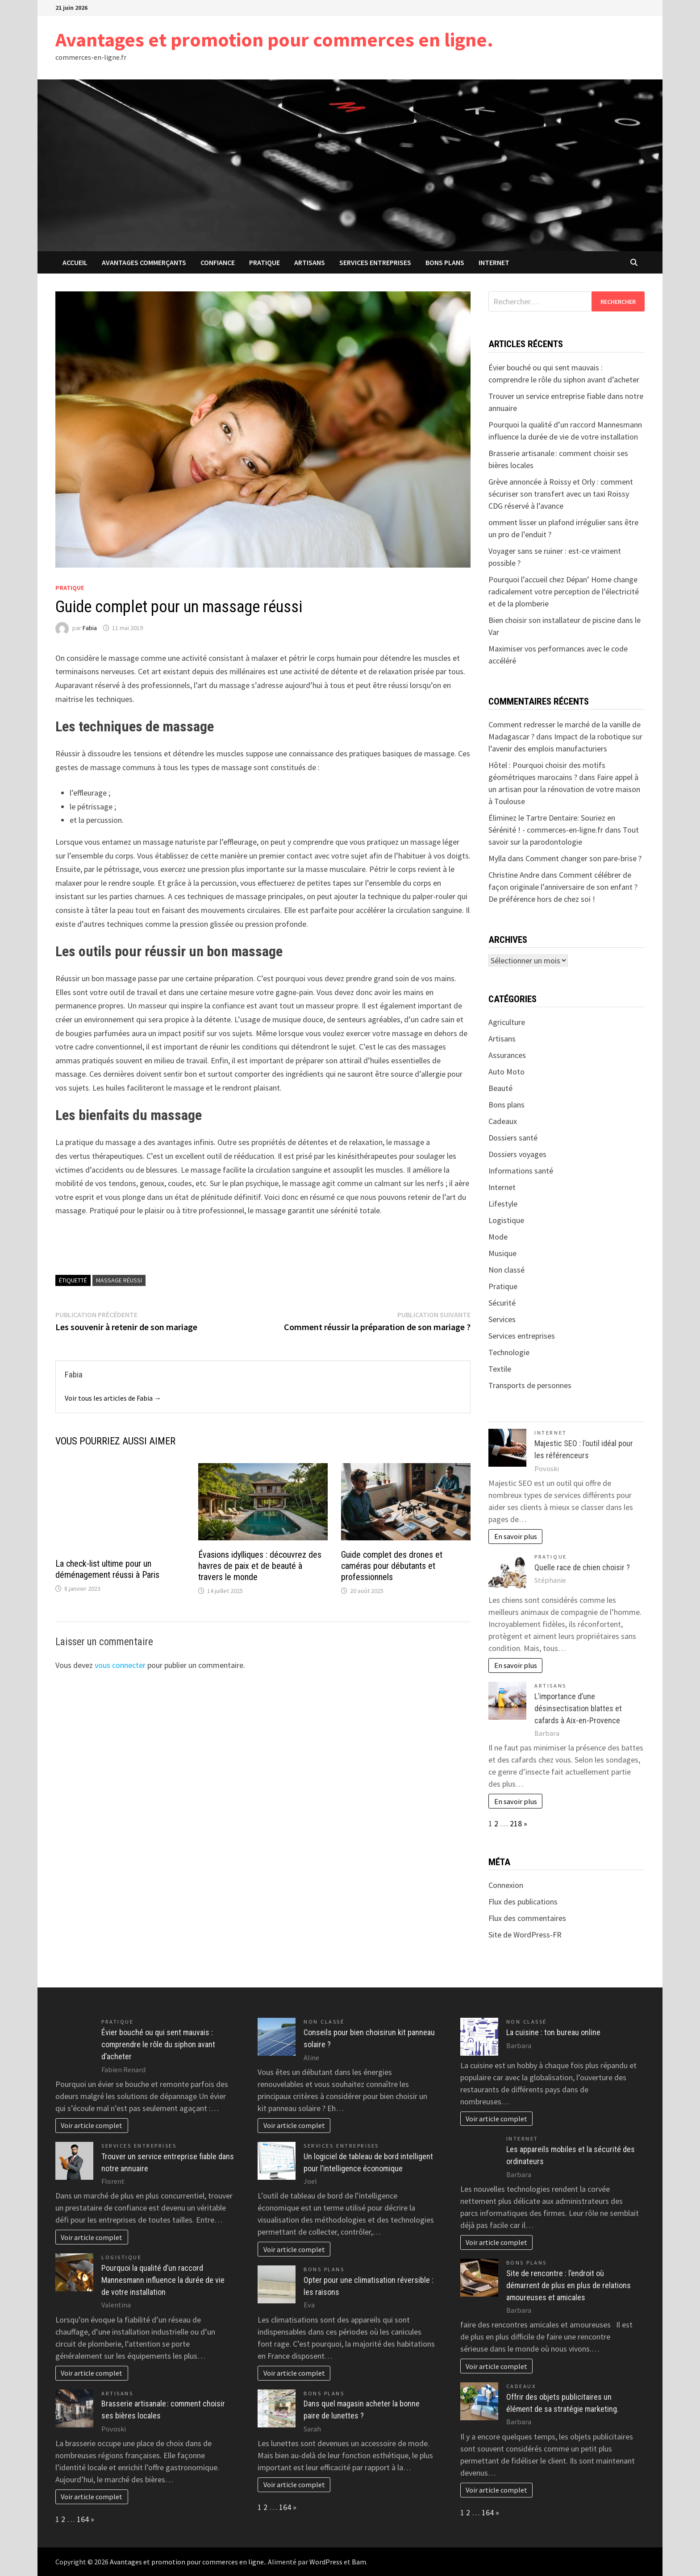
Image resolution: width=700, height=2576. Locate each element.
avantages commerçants (144, 262)
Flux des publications (523, 1901)
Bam (359, 2561)
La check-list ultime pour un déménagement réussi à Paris (107, 1569)
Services (502, 1319)
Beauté (500, 1088)
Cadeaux (502, 1121)
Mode (498, 1237)
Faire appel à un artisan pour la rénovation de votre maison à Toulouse (564, 789)
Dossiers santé (513, 1137)
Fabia (90, 628)
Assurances (507, 1055)
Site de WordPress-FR (525, 1934)
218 (516, 1823)
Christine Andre (513, 875)
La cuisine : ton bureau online (553, 2032)
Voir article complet (91, 2125)
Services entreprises (375, 262)
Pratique (264, 262)
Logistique (506, 1220)
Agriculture (506, 1022)
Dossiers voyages (517, 1154)
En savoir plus (515, 1536)
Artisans (309, 262)
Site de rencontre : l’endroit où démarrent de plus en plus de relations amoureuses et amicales (568, 2285)
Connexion (505, 1885)
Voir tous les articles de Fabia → (113, 1398)
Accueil (75, 262)
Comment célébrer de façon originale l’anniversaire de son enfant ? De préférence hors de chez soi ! (563, 887)
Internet (494, 262)
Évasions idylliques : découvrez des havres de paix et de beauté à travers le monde (259, 1565)
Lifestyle (502, 1204)
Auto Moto (506, 1071)
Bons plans (444, 262)
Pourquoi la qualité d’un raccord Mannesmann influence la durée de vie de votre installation (163, 2280)
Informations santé (520, 1171)
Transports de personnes (529, 1385)
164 (83, 2519)
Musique (502, 1253)
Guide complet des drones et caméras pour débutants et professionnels (391, 1565)
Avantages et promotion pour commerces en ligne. (274, 39)
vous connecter (120, 1665)
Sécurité (502, 1303)
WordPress (325, 2561)
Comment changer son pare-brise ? (583, 858)
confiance (217, 262)
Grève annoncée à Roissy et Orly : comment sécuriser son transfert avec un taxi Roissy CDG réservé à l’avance (560, 494)
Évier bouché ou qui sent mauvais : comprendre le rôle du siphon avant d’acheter (158, 2044)
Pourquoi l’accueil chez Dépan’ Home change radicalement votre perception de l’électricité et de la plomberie (563, 591)
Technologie (508, 1352)
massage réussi (119, 1280)
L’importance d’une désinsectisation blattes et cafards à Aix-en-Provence (578, 1708)
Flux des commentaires (527, 1918)
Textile (499, 1369)
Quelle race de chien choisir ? (582, 1567)
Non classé (506, 1270)
